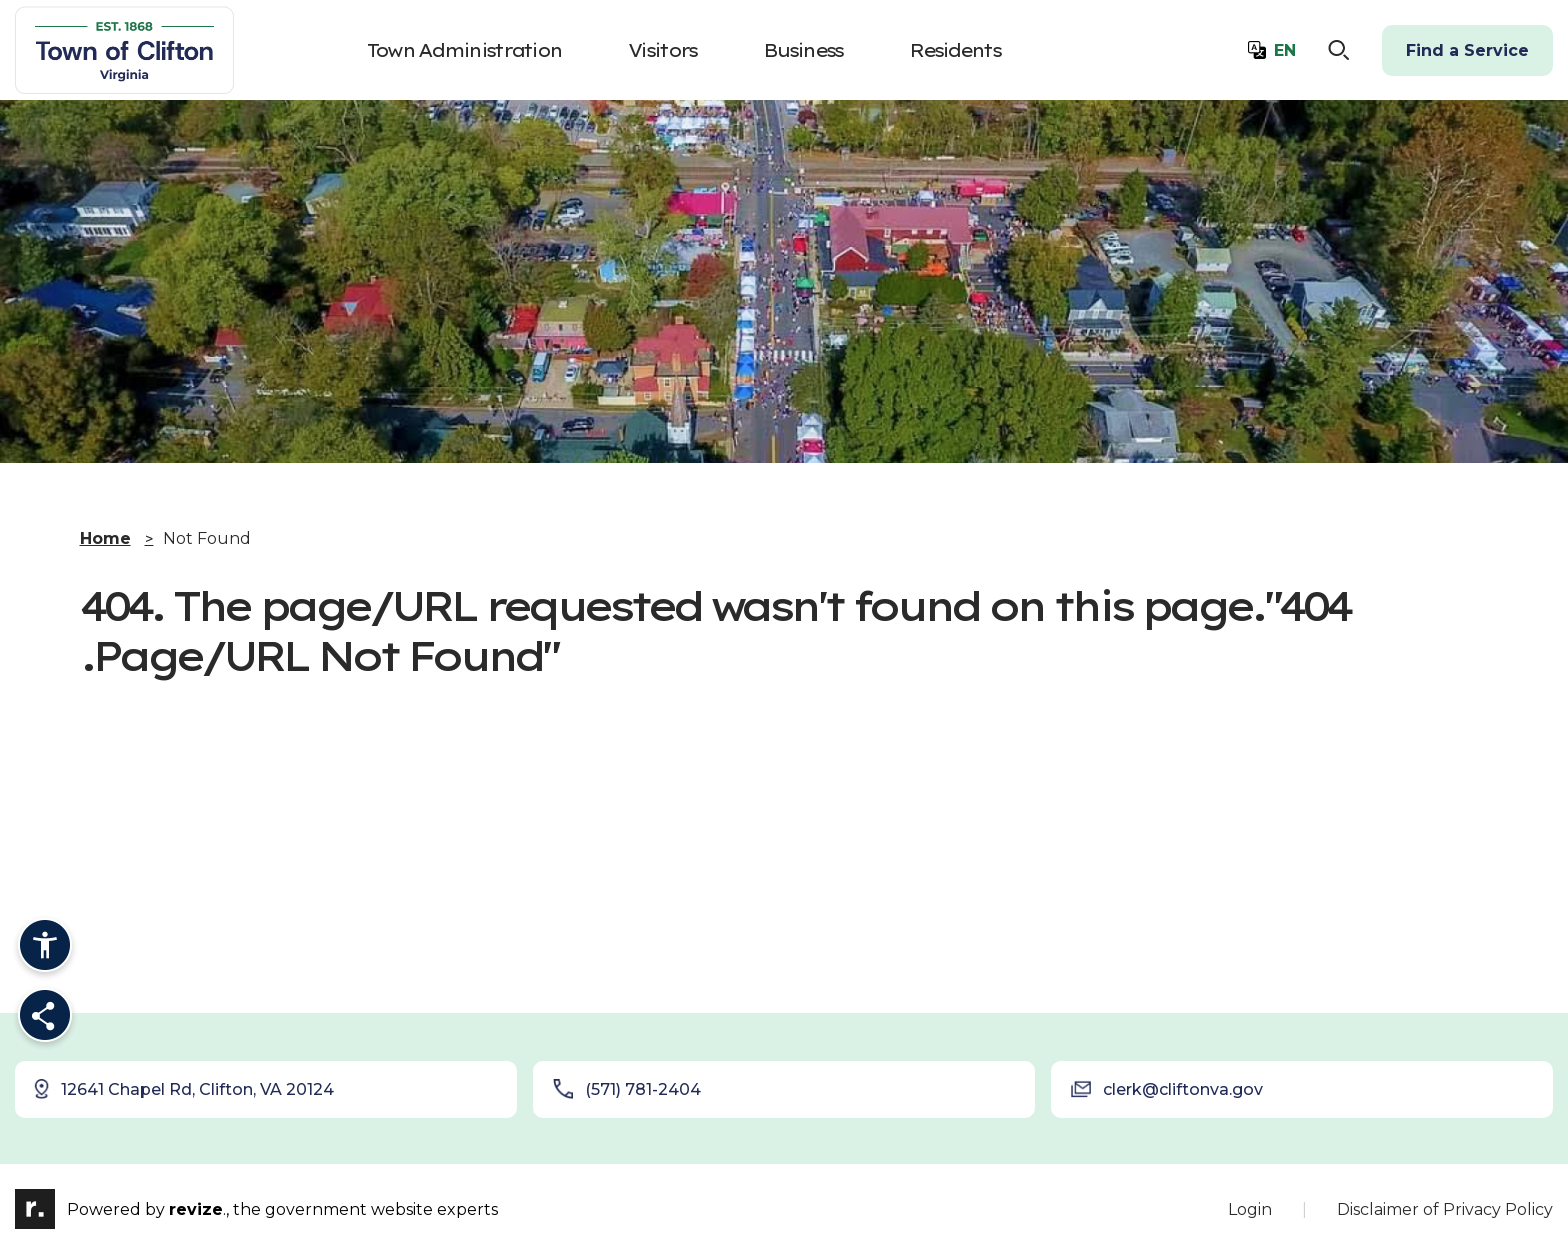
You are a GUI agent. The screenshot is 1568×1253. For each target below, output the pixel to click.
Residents (954, 50)
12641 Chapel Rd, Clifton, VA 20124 (183, 1089)
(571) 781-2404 (627, 1089)
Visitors (662, 50)
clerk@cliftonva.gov (1167, 1089)
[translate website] (1272, 51)
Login (1250, 1209)
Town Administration (464, 50)
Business (802, 50)
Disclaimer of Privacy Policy (1445, 1209)
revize (196, 1209)
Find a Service (1467, 50)
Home (105, 538)
